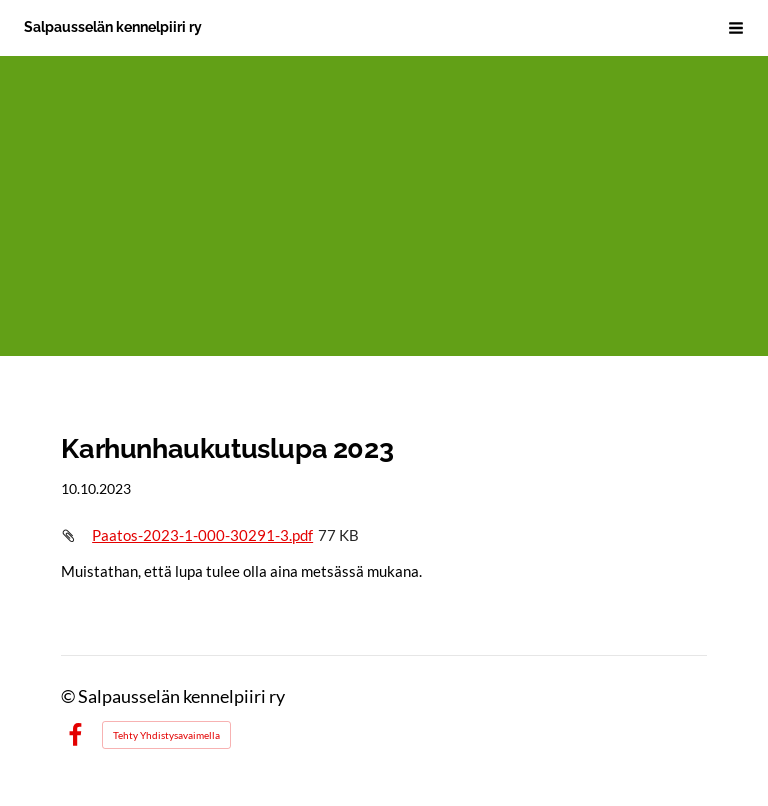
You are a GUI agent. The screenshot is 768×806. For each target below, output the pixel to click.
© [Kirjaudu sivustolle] (69, 696)
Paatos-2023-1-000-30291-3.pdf (202, 535)
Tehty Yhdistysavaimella (166, 735)
